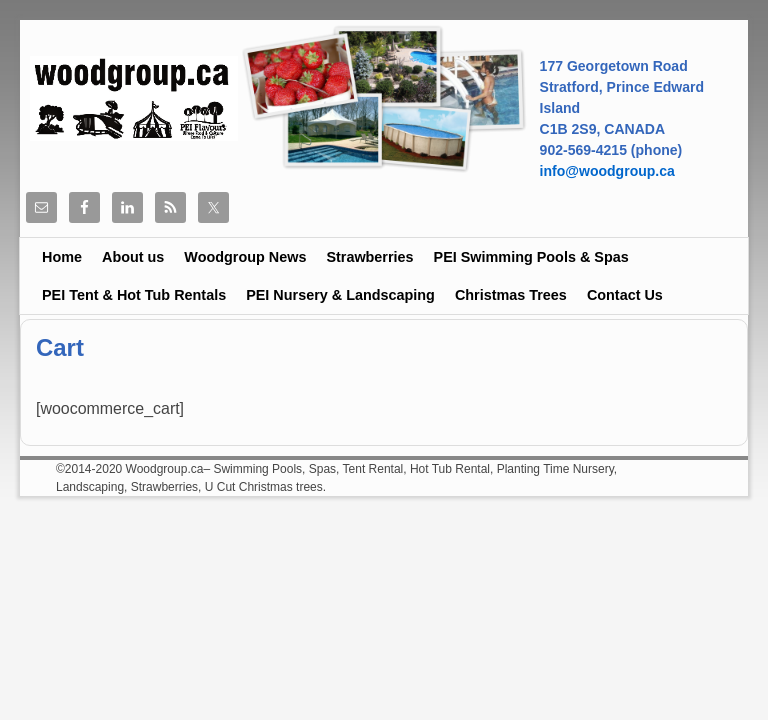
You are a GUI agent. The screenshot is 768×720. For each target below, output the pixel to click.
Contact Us (625, 295)
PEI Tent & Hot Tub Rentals (134, 295)
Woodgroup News (245, 257)
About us (133, 257)
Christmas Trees (511, 295)
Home (62, 257)
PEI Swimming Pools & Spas (531, 257)
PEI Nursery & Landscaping (340, 295)
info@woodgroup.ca (607, 171)
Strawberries (369, 257)
